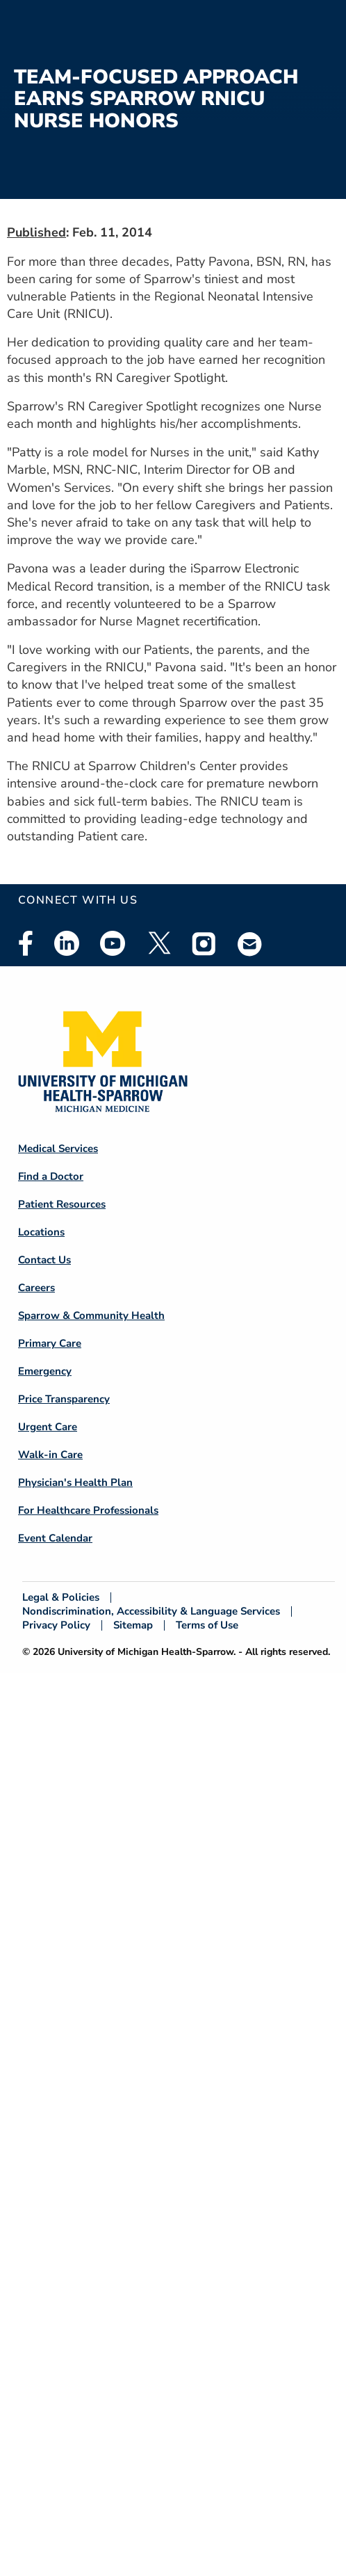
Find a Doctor (50, 1176)
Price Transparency (64, 1399)
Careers (36, 1288)
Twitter (158, 943)
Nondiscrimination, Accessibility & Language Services (151, 1611)
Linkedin (66, 943)
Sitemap (133, 1625)
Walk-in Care (50, 1455)
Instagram (204, 943)
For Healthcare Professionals (88, 1510)
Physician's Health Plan (75, 1482)
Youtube (112, 943)
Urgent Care (47, 1427)
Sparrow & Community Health (91, 1315)
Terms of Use (207, 1625)
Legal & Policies (60, 1597)
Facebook (25, 943)
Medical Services (58, 1148)
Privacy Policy (56, 1625)
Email (250, 943)
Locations (41, 1232)
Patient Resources (62, 1204)
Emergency (45, 1371)
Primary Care (49, 1343)
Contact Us (44, 1260)
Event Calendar (55, 1538)
